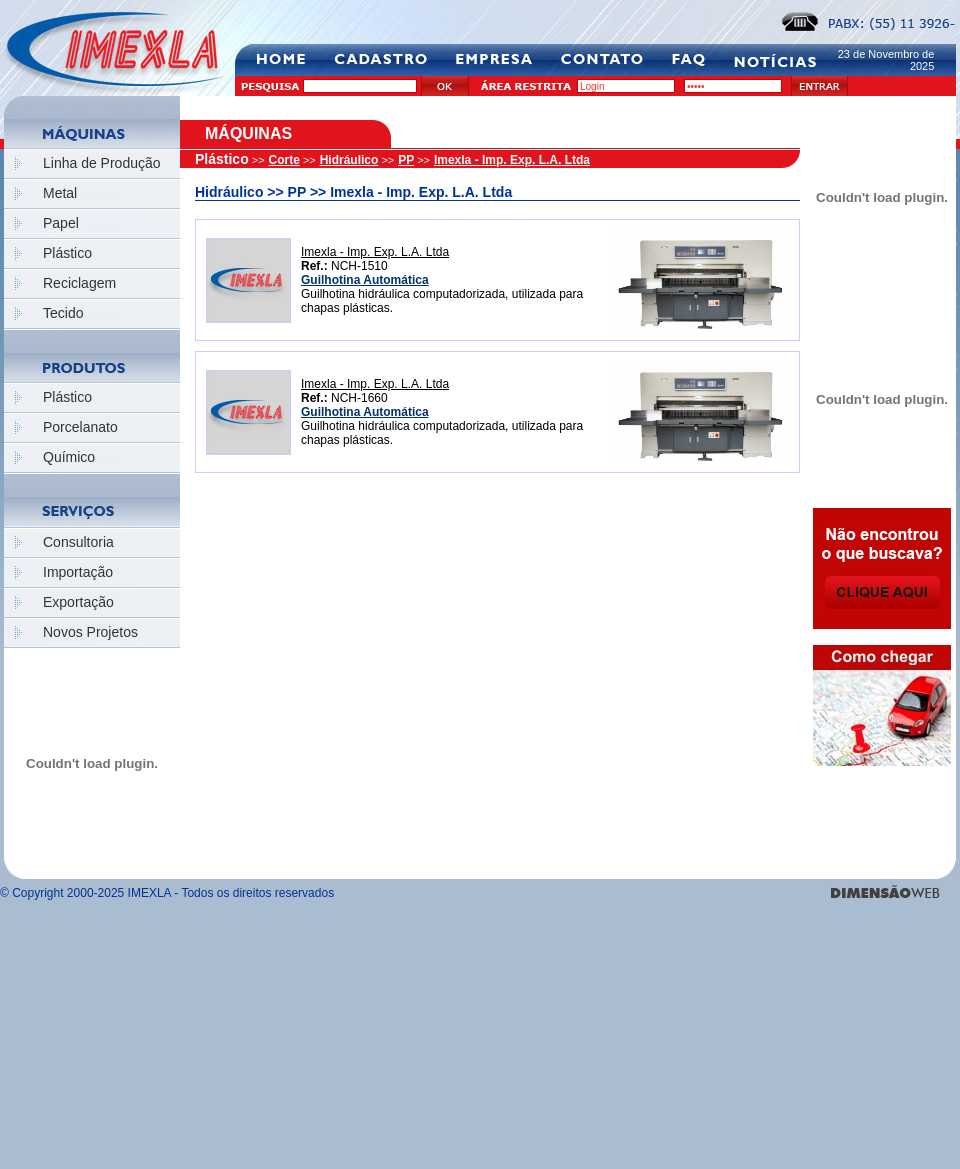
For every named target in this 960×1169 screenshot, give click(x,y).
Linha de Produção (102, 163)
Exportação (78, 602)
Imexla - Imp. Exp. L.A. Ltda (512, 160)
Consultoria (78, 542)
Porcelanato (80, 427)
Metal (60, 193)
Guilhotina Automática (365, 280)
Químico (69, 457)
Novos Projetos (90, 632)
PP (406, 160)
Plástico (67, 253)
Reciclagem (79, 283)
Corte (284, 160)
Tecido (63, 313)
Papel (61, 223)
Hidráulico (349, 160)
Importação (78, 572)
